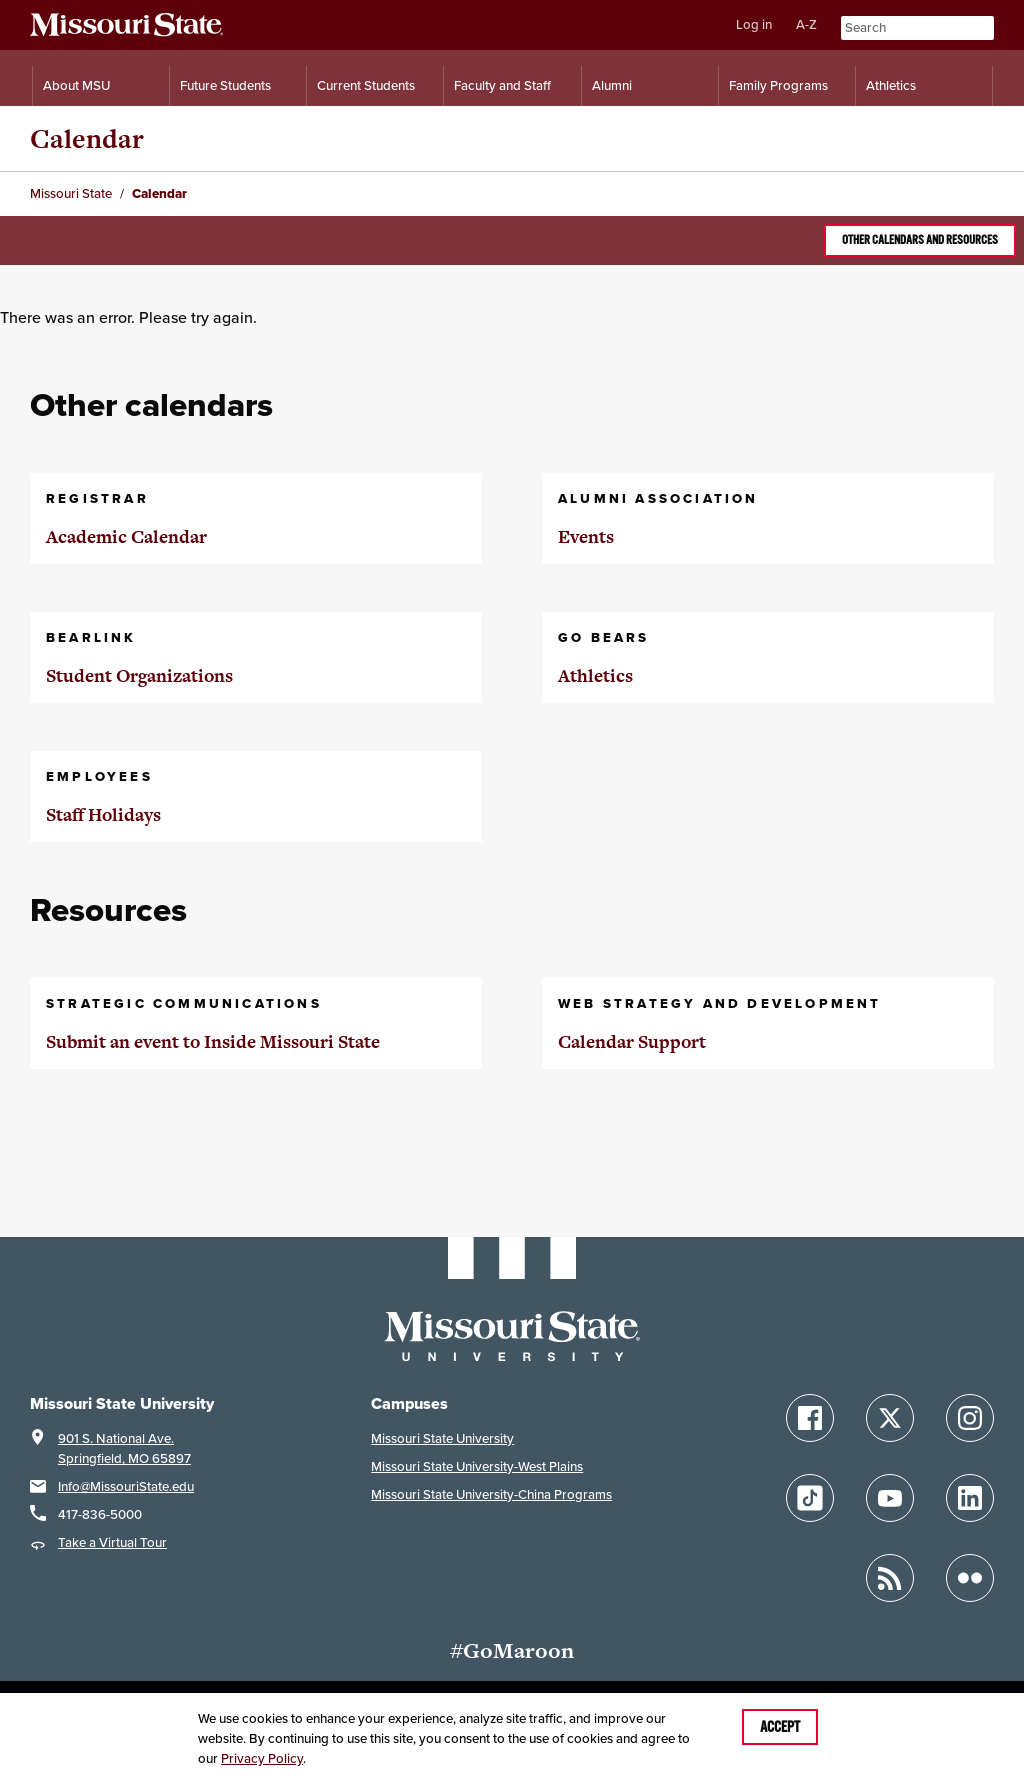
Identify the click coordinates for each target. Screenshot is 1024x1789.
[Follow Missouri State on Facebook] (810, 1418)
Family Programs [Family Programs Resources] (778, 85)
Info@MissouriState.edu (126, 1486)
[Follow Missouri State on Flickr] (970, 1578)
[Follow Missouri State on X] (890, 1418)
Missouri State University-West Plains (477, 1466)
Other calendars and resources (920, 240)
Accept (780, 1727)
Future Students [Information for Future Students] (225, 85)
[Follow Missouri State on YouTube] (890, 1498)
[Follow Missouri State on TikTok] (810, 1498)
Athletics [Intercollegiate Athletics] (891, 85)
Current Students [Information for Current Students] (366, 85)
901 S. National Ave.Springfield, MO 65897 (124, 1448)
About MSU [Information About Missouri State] (76, 85)
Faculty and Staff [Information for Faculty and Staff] (502, 85)
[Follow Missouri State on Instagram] (970, 1418)
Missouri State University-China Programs (491, 1494)
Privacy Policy (262, 1758)
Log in (754, 24)
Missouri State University (442, 1438)
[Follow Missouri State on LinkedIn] (970, 1498)
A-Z (806, 24)
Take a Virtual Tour (112, 1542)
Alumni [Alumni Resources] (612, 85)
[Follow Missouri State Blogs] (890, 1578)
